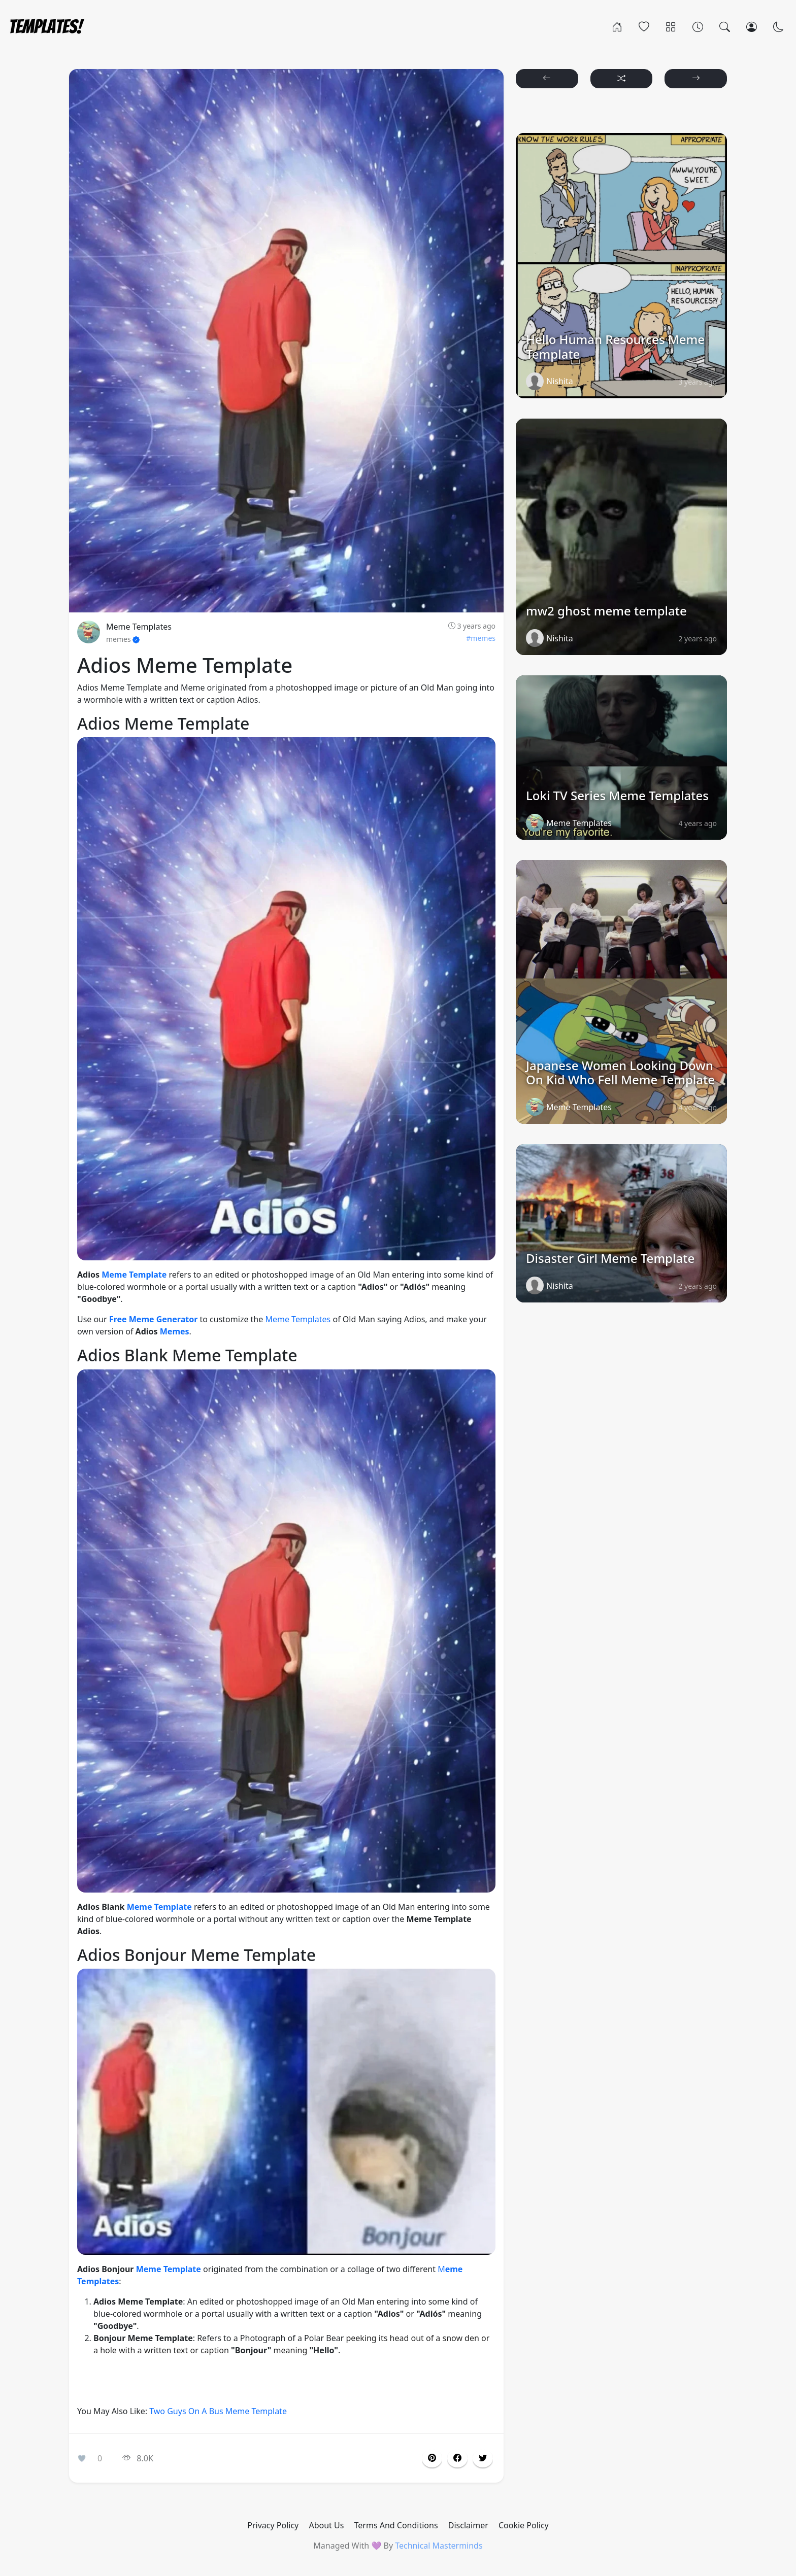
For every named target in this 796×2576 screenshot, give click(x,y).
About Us (326, 2525)
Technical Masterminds (438, 2545)
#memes (480, 638)
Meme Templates (139, 626)
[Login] (751, 26)
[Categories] (670, 26)
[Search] (724, 26)
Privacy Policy (272, 2525)
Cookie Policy (524, 2525)
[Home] (617, 26)
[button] (457, 2458)
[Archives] (697, 26)
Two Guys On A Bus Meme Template (218, 2411)
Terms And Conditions (396, 2525)
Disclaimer (468, 2525)
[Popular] (644, 26)
